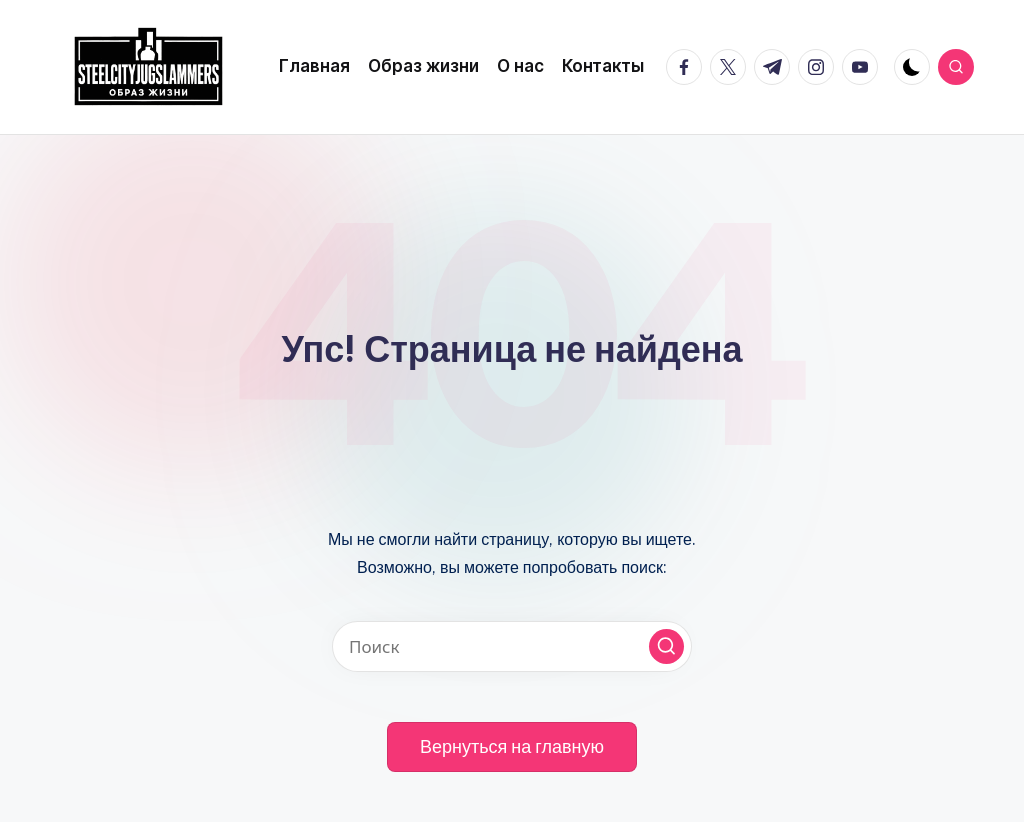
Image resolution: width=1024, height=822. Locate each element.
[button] (666, 646)
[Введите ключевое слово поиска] (512, 646)
